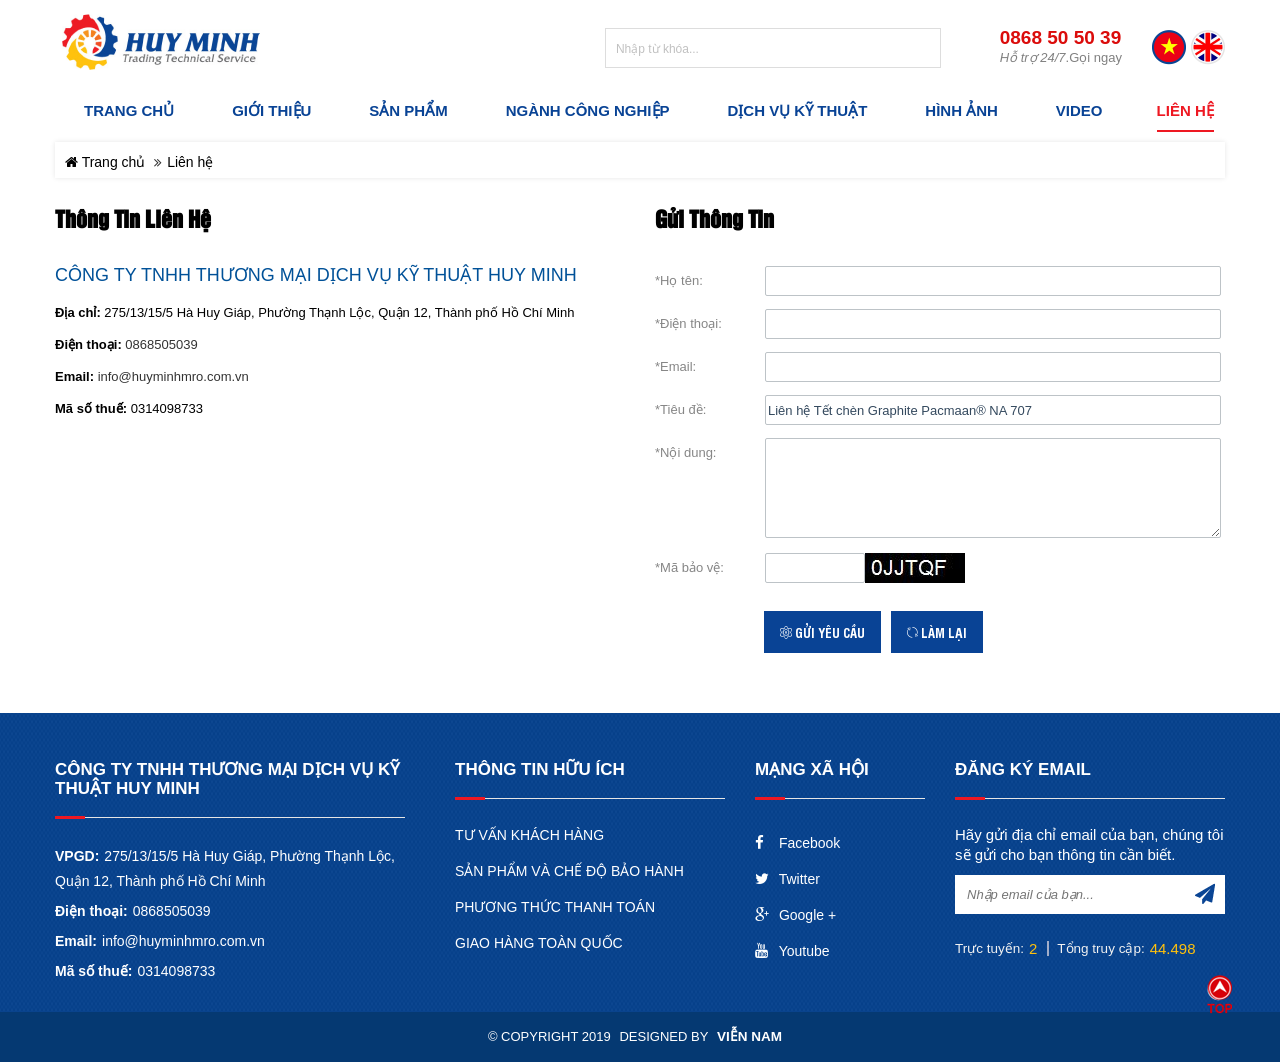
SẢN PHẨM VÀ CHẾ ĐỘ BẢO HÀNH (569, 871)
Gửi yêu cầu (822, 632)
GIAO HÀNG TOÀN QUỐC (539, 943)
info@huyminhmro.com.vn (173, 376)
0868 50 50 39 (1061, 38)
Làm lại (937, 632)
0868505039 (161, 344)
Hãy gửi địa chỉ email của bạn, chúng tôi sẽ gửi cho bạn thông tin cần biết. (1089, 844)
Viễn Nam (749, 1036)
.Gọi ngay (1061, 57)
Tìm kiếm (923, 49)
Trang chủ (105, 162)
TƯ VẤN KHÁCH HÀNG (529, 835)
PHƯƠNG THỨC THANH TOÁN (555, 907)
